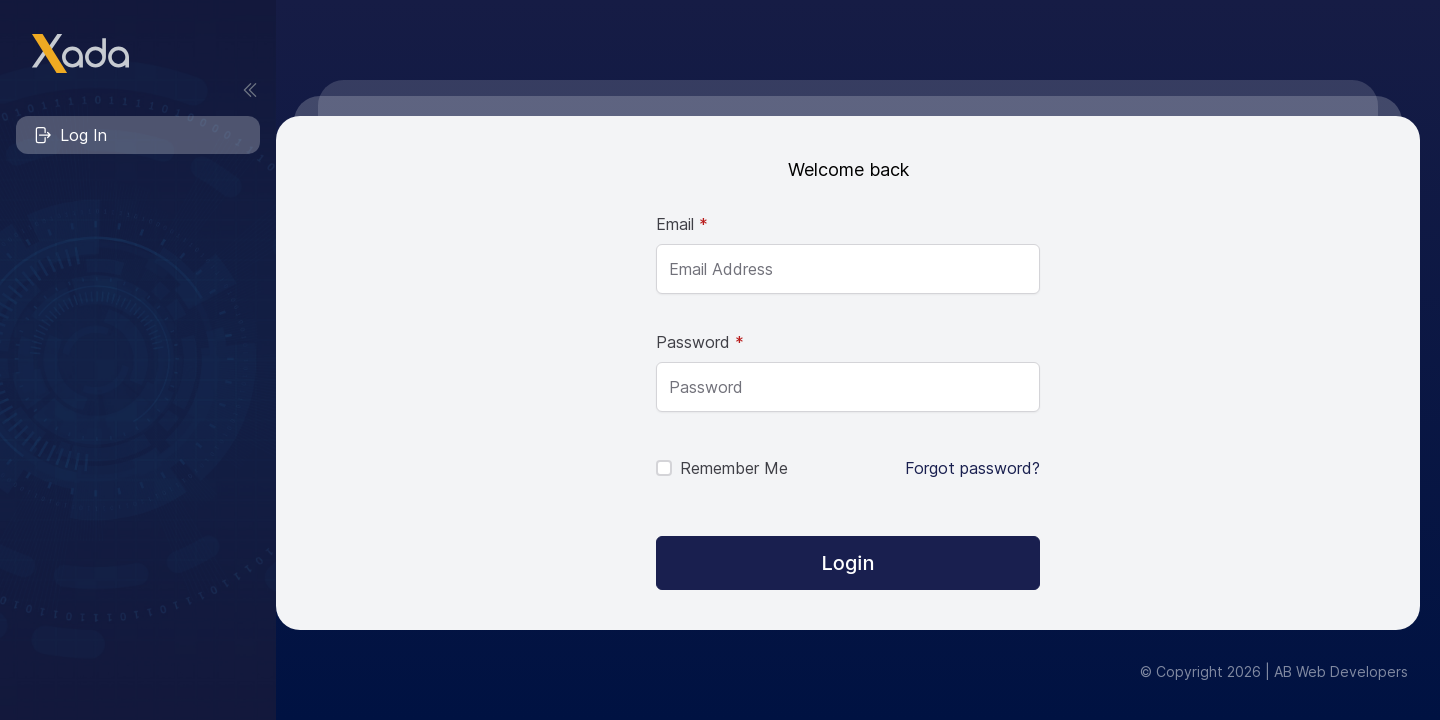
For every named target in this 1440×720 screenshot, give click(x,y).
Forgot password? (972, 468)
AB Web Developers (1341, 671)
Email (682, 224)
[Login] (848, 563)
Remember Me (734, 468)
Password (700, 342)
